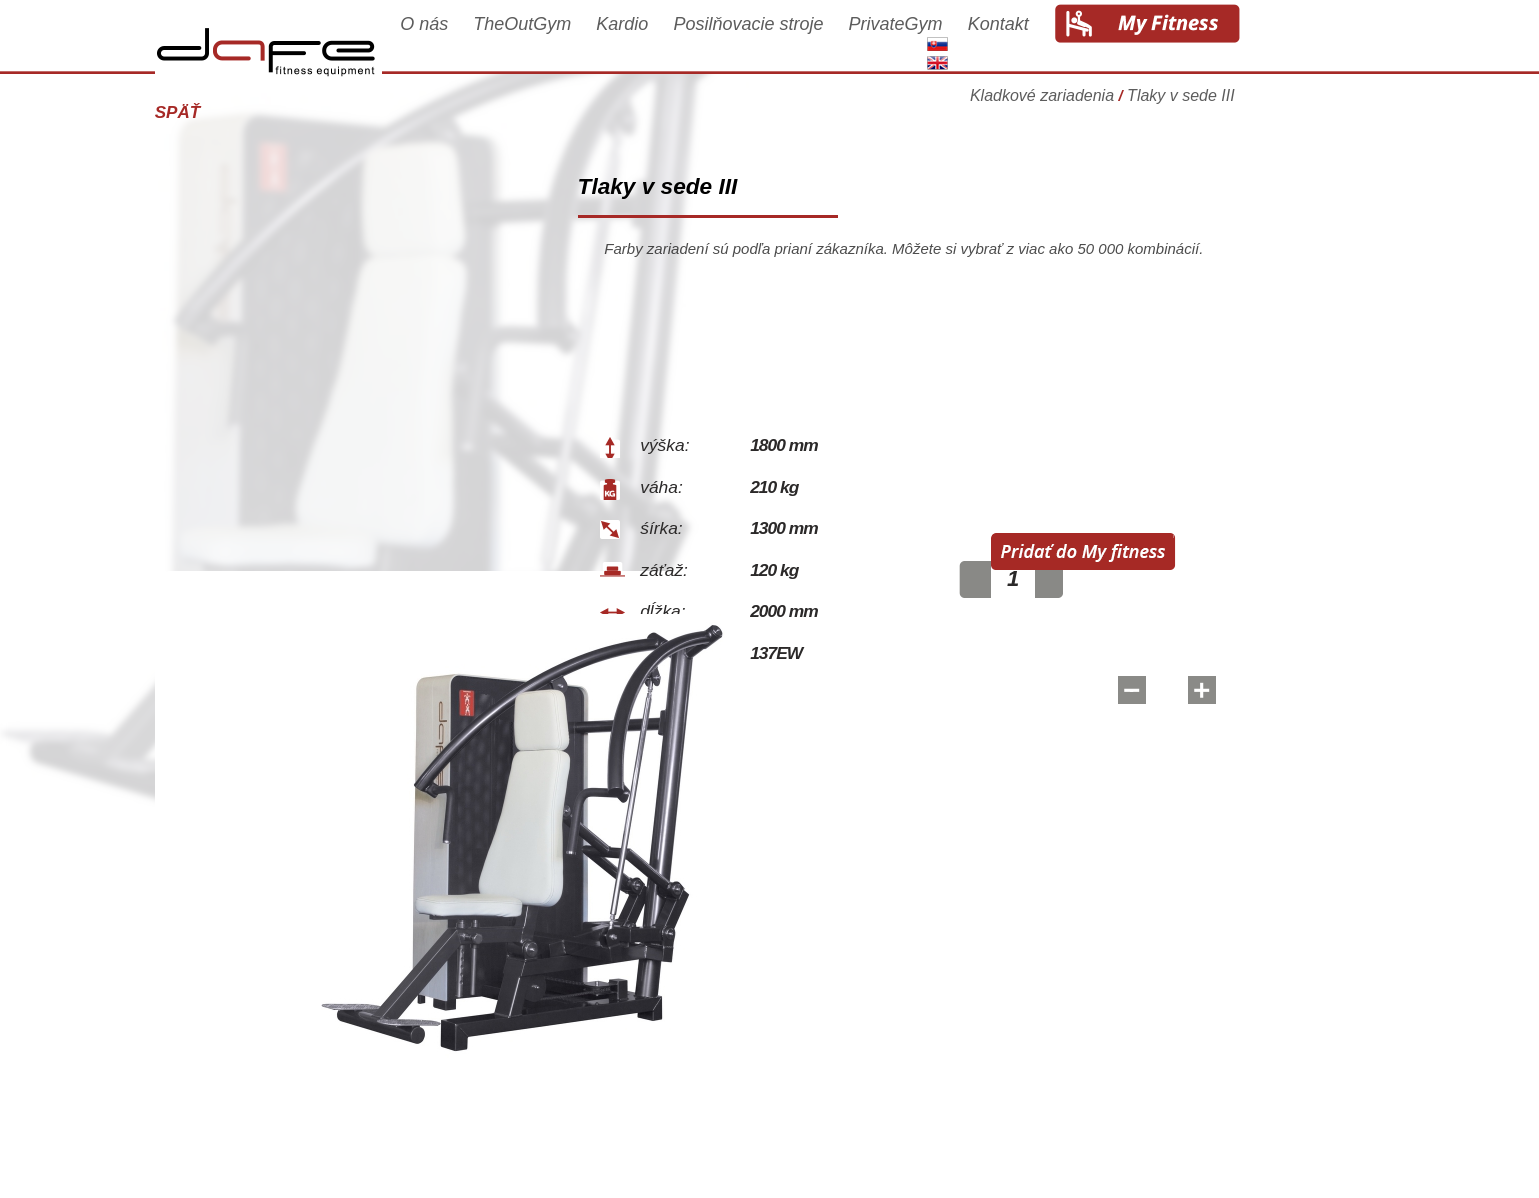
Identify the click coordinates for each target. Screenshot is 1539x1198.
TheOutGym (587, 42)
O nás (489, 42)
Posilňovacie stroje (813, 42)
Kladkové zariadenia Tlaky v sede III (1167, 104)
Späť (242, 112)
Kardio (687, 42)
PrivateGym (960, 42)
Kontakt (1062, 42)
